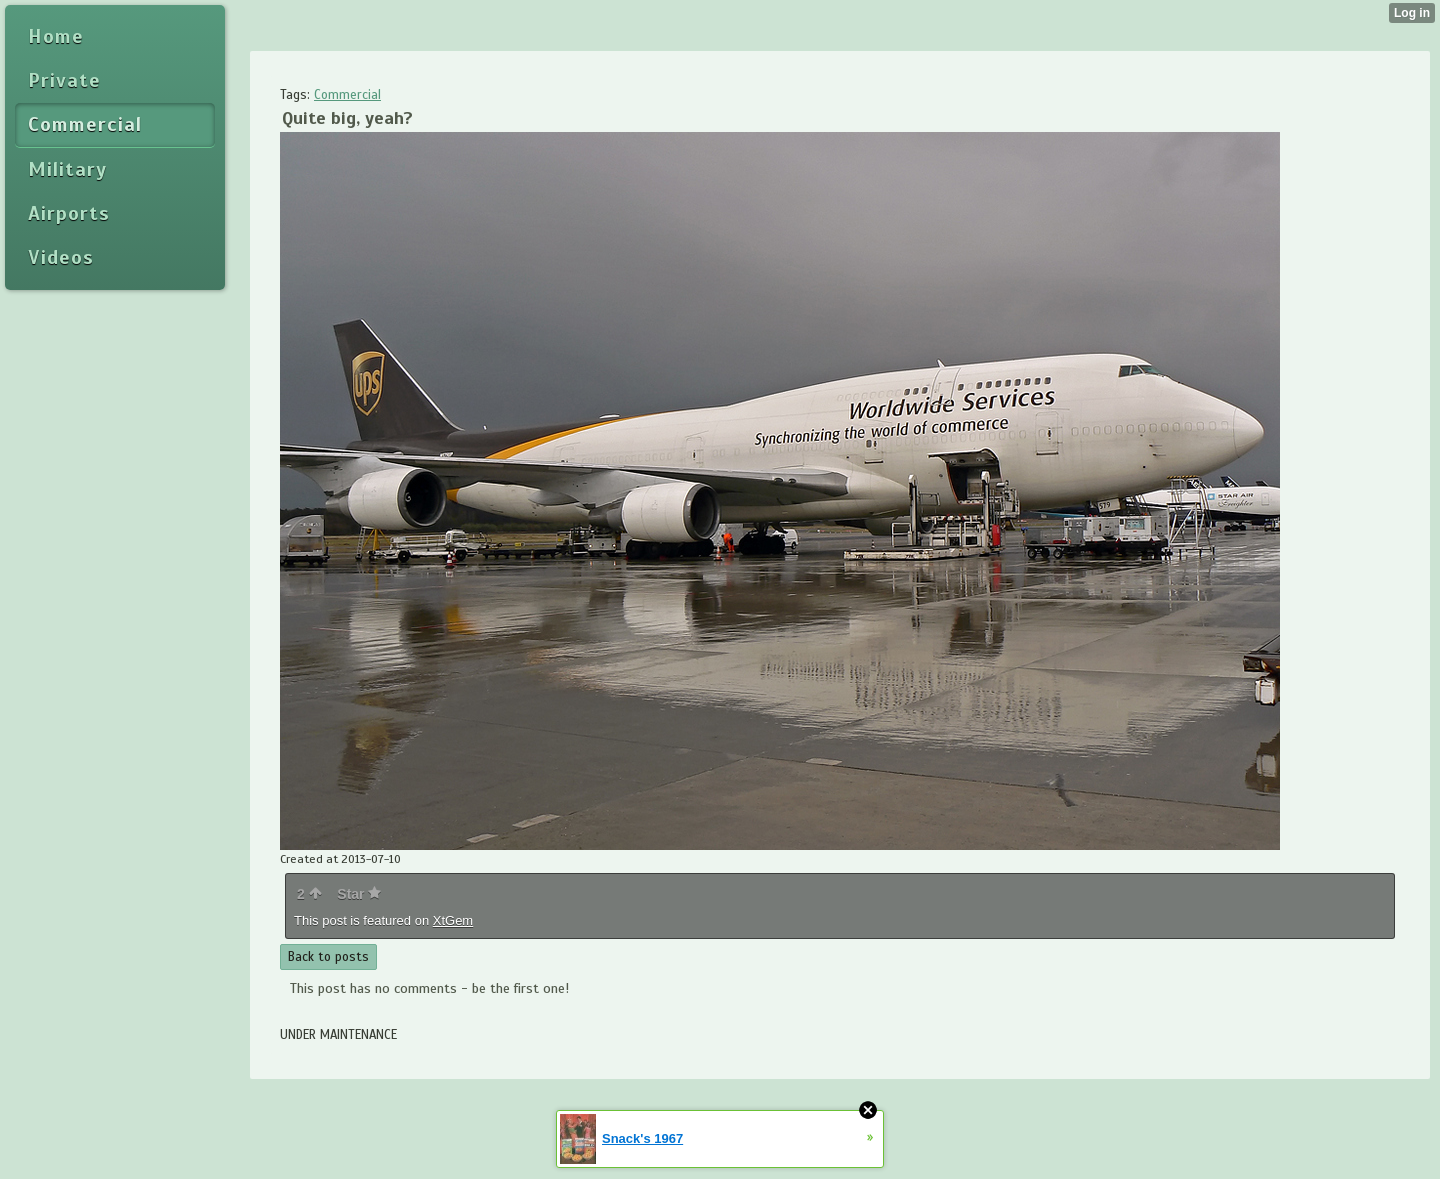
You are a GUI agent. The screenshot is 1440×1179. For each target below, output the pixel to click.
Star (359, 894)
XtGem (453, 920)
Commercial (347, 95)
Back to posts (328, 957)
